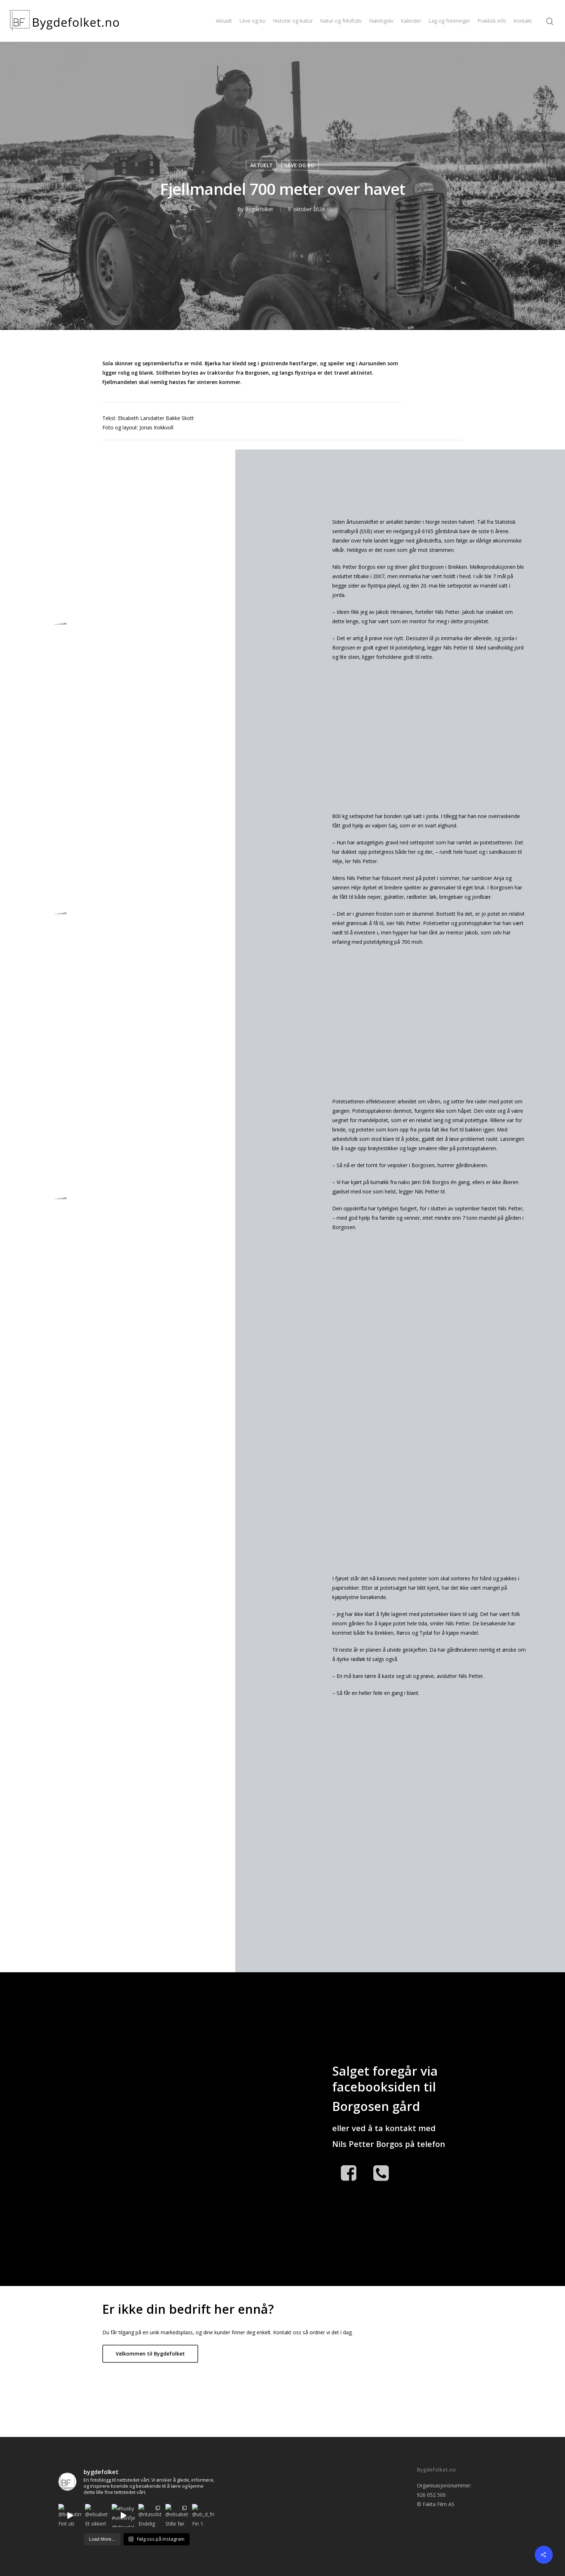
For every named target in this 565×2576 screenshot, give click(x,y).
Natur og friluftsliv (341, 20)
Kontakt (522, 20)
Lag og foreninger (449, 20)
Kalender (411, 20)
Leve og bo (252, 20)
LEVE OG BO (300, 165)
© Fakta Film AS (435, 2504)
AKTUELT (261, 165)
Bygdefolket (259, 209)
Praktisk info (491, 20)
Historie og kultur (293, 20)
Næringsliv (381, 20)
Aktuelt (224, 20)
